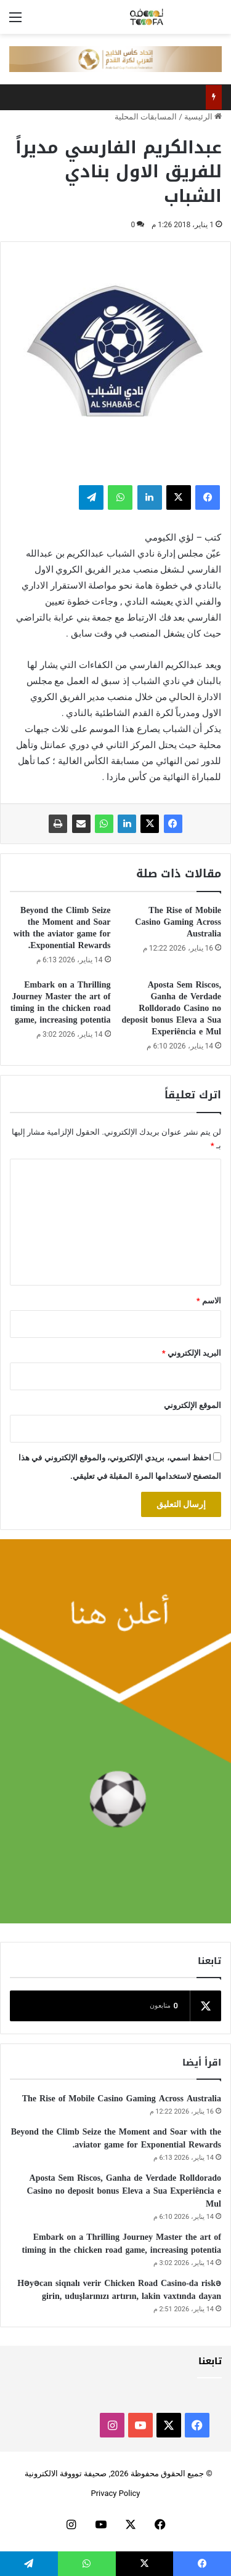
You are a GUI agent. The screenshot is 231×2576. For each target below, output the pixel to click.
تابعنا (210, 2361)
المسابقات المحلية (146, 116)
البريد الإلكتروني (191, 1353)
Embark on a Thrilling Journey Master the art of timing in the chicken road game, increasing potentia (60, 1002)
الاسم (209, 1300)
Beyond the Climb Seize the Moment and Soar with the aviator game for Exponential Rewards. (62, 928)
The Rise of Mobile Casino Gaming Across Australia (178, 922)
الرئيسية (203, 116)
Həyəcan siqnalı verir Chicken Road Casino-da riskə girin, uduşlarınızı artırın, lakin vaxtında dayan (119, 2289)
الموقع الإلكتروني (192, 1405)
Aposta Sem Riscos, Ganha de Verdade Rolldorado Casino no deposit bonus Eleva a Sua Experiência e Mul (171, 1008)
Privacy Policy (115, 2493)
